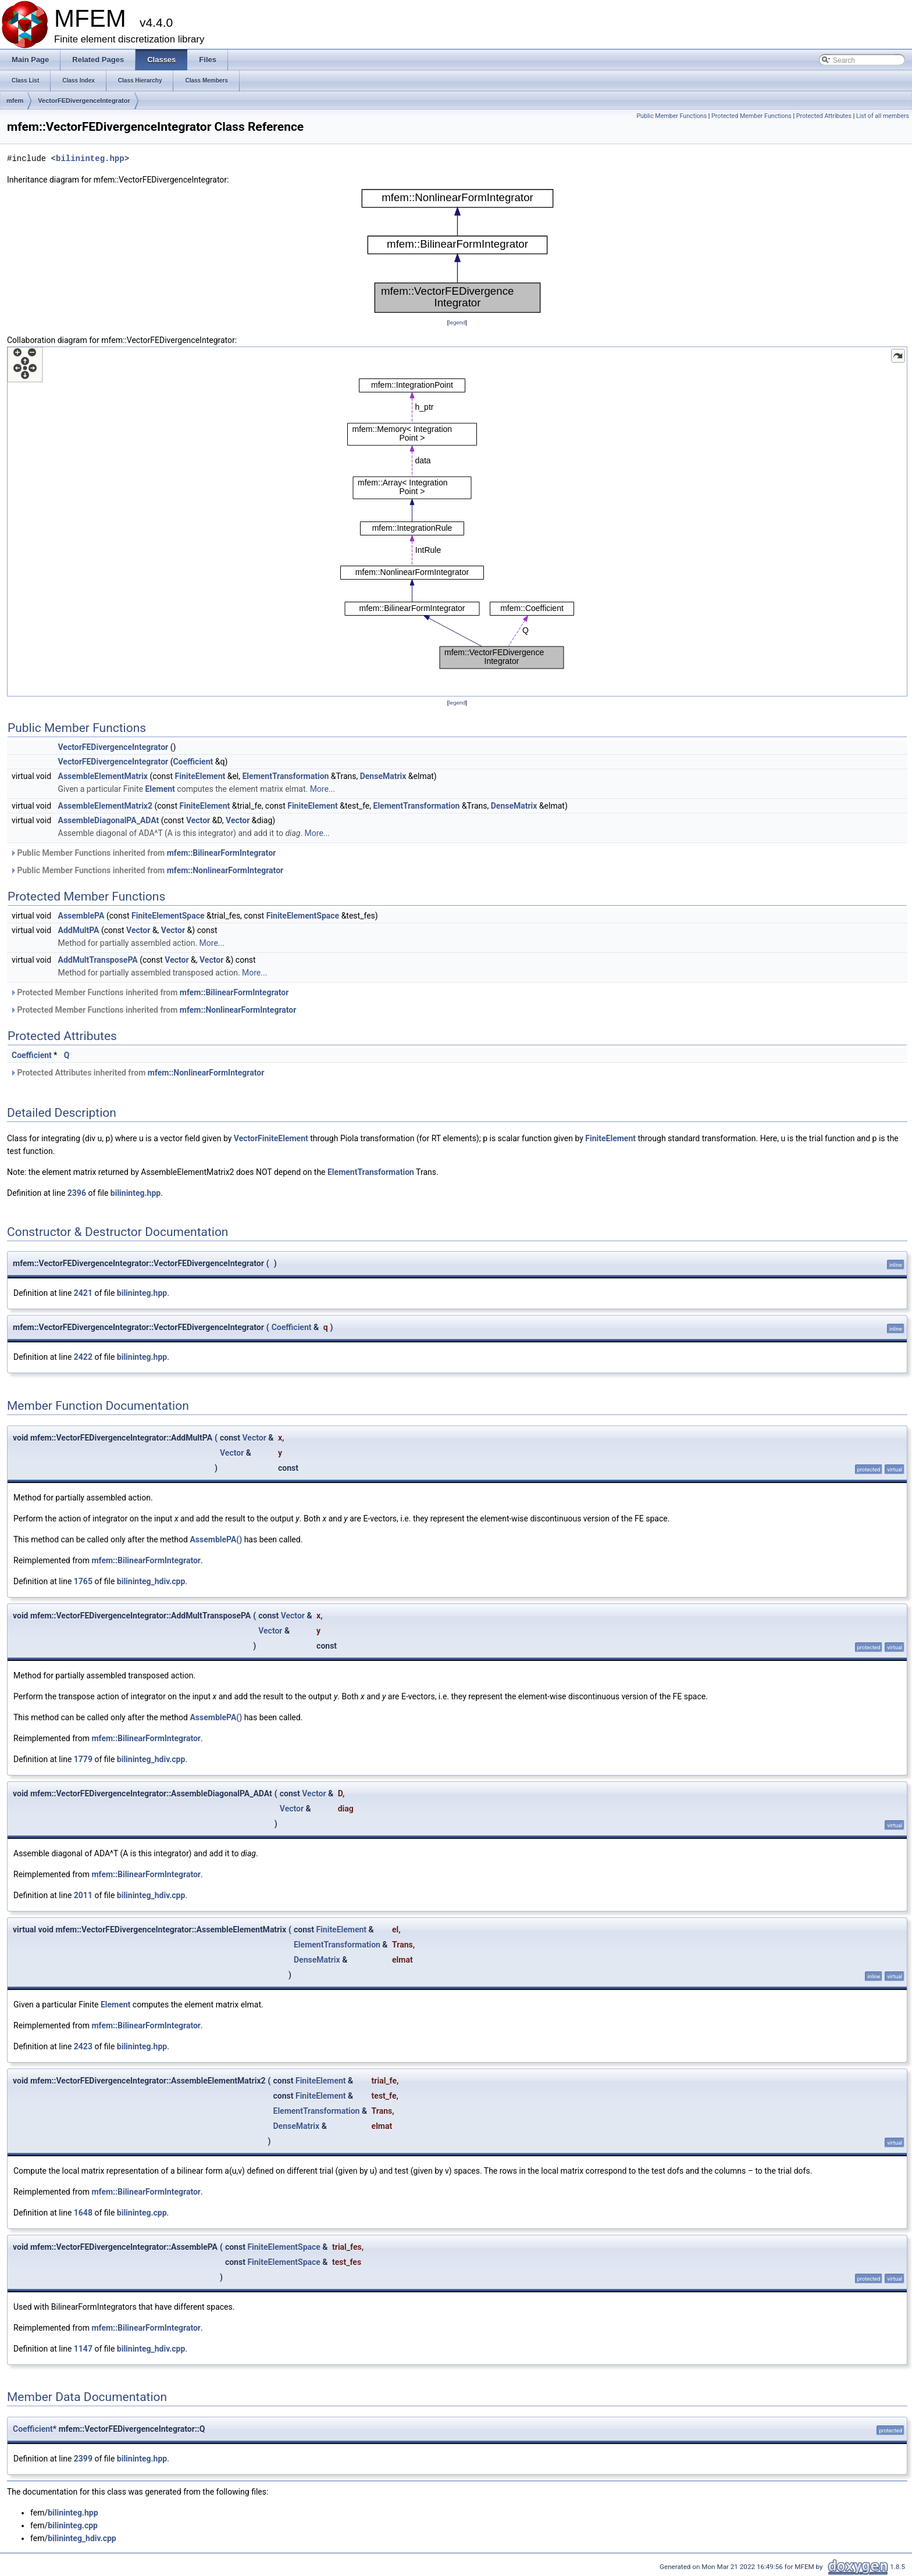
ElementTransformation (285, 776)
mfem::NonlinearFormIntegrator (225, 870)
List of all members (882, 116)
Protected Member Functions (751, 116)
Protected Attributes (824, 116)
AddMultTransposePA (98, 959)
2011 (83, 1895)
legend (456, 322)
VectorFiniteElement (271, 1138)
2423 (83, 2046)
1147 (83, 2348)
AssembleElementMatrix (103, 776)
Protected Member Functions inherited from (149, 992)
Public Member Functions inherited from (143, 853)
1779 (83, 1759)
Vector (198, 820)
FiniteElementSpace (168, 915)
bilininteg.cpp (142, 2212)
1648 (83, 2212)
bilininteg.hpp (90, 158)
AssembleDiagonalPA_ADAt (108, 820)
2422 (83, 1357)
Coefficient (193, 761)
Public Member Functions (671, 116)
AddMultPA (78, 930)
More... (322, 789)
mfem (14, 100)
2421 (83, 1293)
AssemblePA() (216, 1539)
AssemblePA (81, 915)
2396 (76, 1193)
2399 (83, 2458)
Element (159, 789)
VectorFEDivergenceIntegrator (84, 100)
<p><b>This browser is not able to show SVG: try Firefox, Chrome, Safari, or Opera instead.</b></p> (457, 251)
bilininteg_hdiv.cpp (151, 1581)
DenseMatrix (383, 776)
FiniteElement (200, 776)
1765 (83, 1581)
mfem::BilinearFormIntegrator (221, 853)
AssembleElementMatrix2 (105, 805)
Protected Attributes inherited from (137, 1072)
